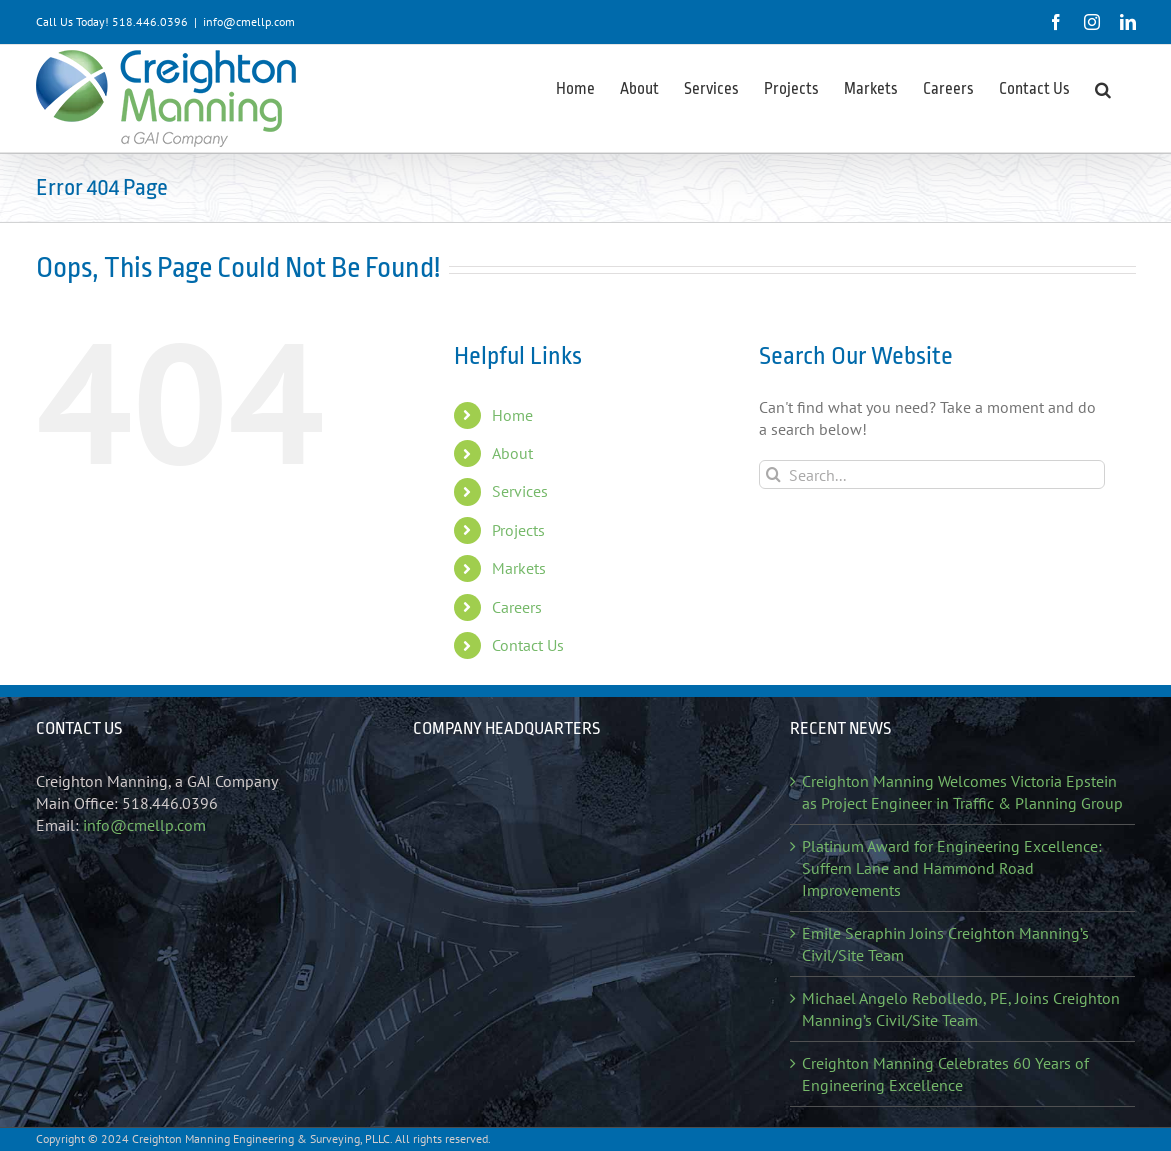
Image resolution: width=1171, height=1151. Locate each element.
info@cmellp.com (249, 21)
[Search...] (932, 474)
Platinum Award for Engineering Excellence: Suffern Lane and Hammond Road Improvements (952, 868)
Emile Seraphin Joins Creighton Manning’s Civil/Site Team (945, 944)
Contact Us (528, 645)
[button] (1103, 88)
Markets (519, 568)
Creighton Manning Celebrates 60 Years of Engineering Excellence (945, 1074)
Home (512, 415)
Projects (518, 530)
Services (520, 491)
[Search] (773, 474)
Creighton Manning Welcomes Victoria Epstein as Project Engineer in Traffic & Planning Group (962, 792)
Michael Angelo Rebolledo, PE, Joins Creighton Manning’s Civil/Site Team (961, 1009)
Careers (517, 607)
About (512, 453)
